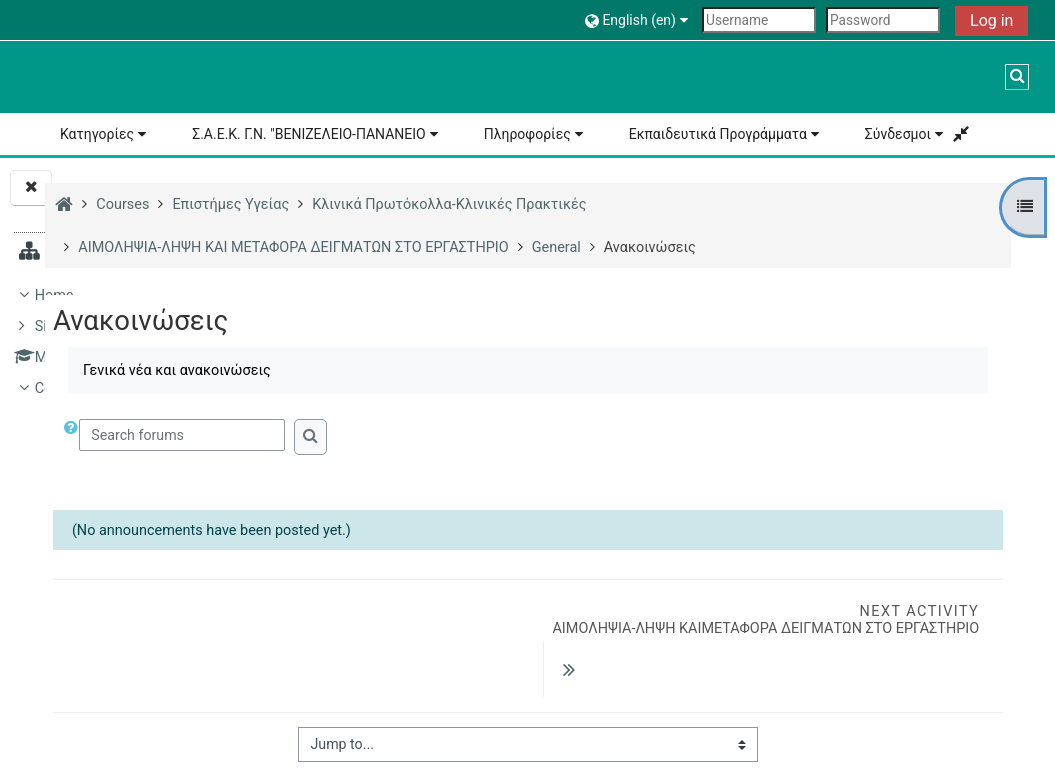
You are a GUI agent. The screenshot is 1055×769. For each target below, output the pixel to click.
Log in (991, 20)
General (219, 711)
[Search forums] (444, 435)
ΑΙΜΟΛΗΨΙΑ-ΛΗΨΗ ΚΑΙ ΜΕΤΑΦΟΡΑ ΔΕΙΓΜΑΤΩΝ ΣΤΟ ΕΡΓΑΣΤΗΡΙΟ (194, 624)
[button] (639, 19)
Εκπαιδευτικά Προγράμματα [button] (718, 134)
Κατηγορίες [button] (97, 134)
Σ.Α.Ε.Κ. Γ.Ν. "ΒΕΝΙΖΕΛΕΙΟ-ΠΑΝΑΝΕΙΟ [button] (309, 134)
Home (54, 295)
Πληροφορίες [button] (527, 134)
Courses (61, 388)
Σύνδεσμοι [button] (898, 134)
